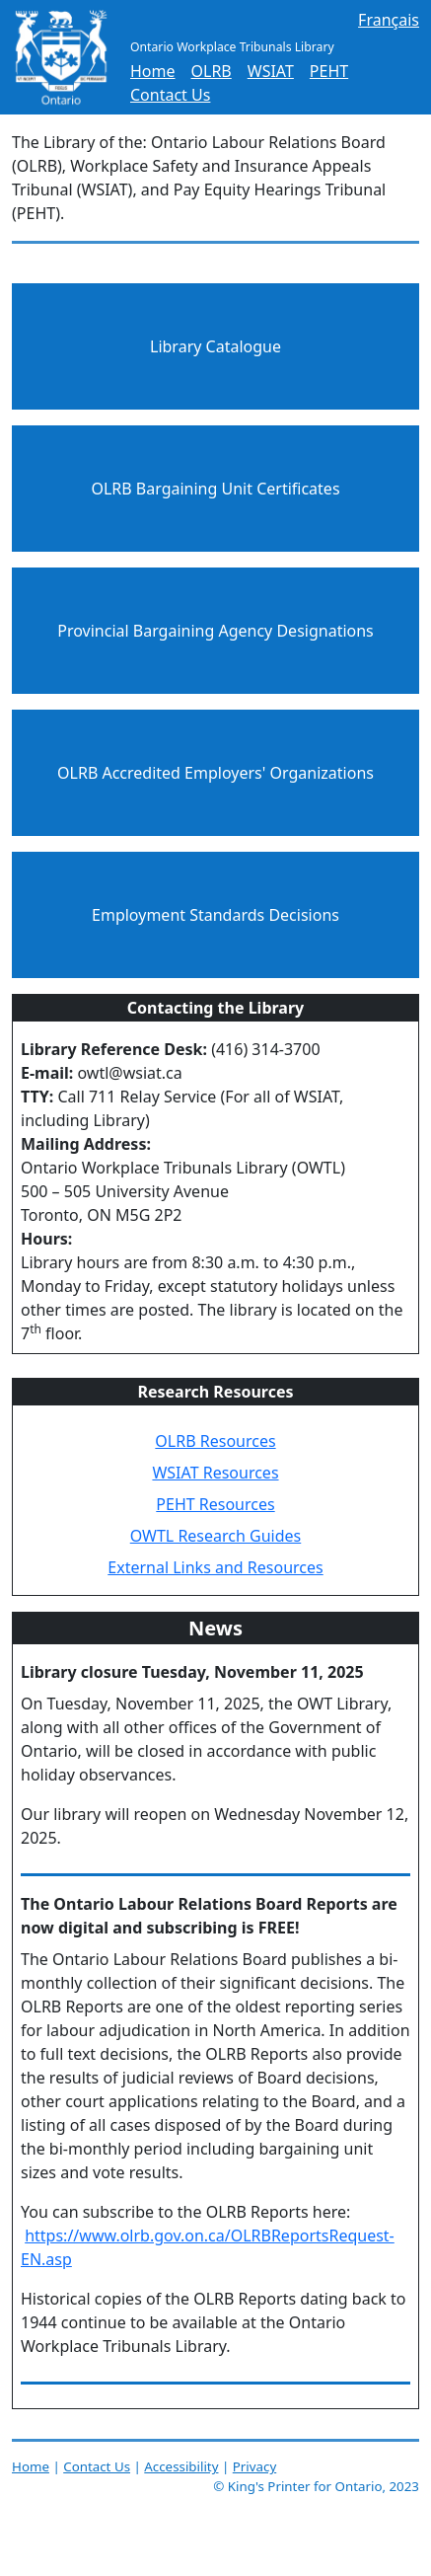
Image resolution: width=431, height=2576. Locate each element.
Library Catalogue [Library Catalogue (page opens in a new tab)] (215, 346)
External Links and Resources (215, 1567)
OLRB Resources (215, 1441)
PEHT (329, 71)
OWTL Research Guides (216, 1536)
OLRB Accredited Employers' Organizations (215, 773)
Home (153, 71)
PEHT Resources (215, 1504)
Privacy (254, 2466)
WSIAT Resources (215, 1472)
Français (388, 20)
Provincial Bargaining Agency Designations (215, 631)
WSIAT (271, 71)
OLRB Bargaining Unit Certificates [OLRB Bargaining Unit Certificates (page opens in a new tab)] (215, 488)
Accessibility (181, 2466)
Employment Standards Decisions (215, 915)
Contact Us (170, 95)
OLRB (211, 71)
